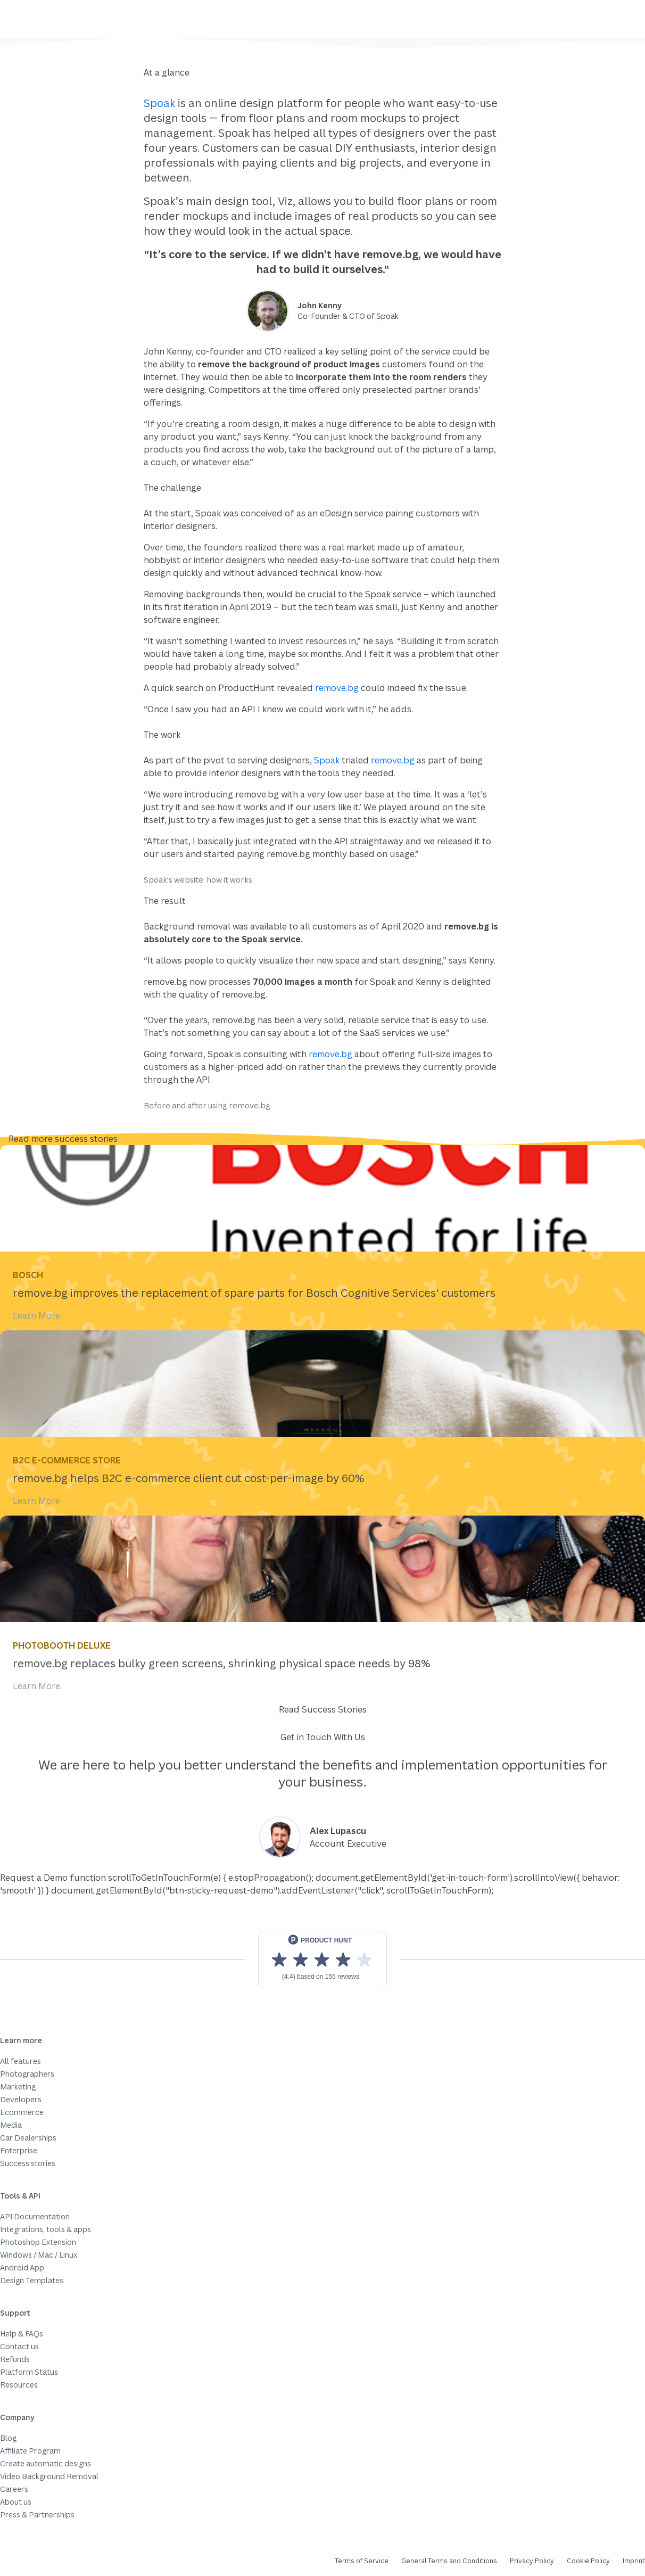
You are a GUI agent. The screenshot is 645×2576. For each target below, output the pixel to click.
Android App (22, 2267)
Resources (19, 2385)
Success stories (27, 2163)
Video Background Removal (49, 2476)
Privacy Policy (532, 2560)
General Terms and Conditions (449, 2560)
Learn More (36, 1315)
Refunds (15, 2359)
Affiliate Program (30, 2451)
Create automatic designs (45, 2463)
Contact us (19, 2346)
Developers (21, 2099)
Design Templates (31, 2280)
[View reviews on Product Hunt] (322, 1959)
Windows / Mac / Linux (38, 2255)
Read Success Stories (323, 1709)
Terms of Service (361, 2560)
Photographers (27, 2074)
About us (15, 2502)
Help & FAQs (21, 2333)
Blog (8, 2438)
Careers (14, 2489)
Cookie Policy (588, 2560)
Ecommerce (22, 2112)
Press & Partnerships (37, 2514)
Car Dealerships (28, 2138)
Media (11, 2125)
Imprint (634, 2560)
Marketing (18, 2086)
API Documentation (35, 2216)
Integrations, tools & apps (45, 2229)
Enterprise (18, 2150)
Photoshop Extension (38, 2242)
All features (20, 2061)
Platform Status (29, 2372)
